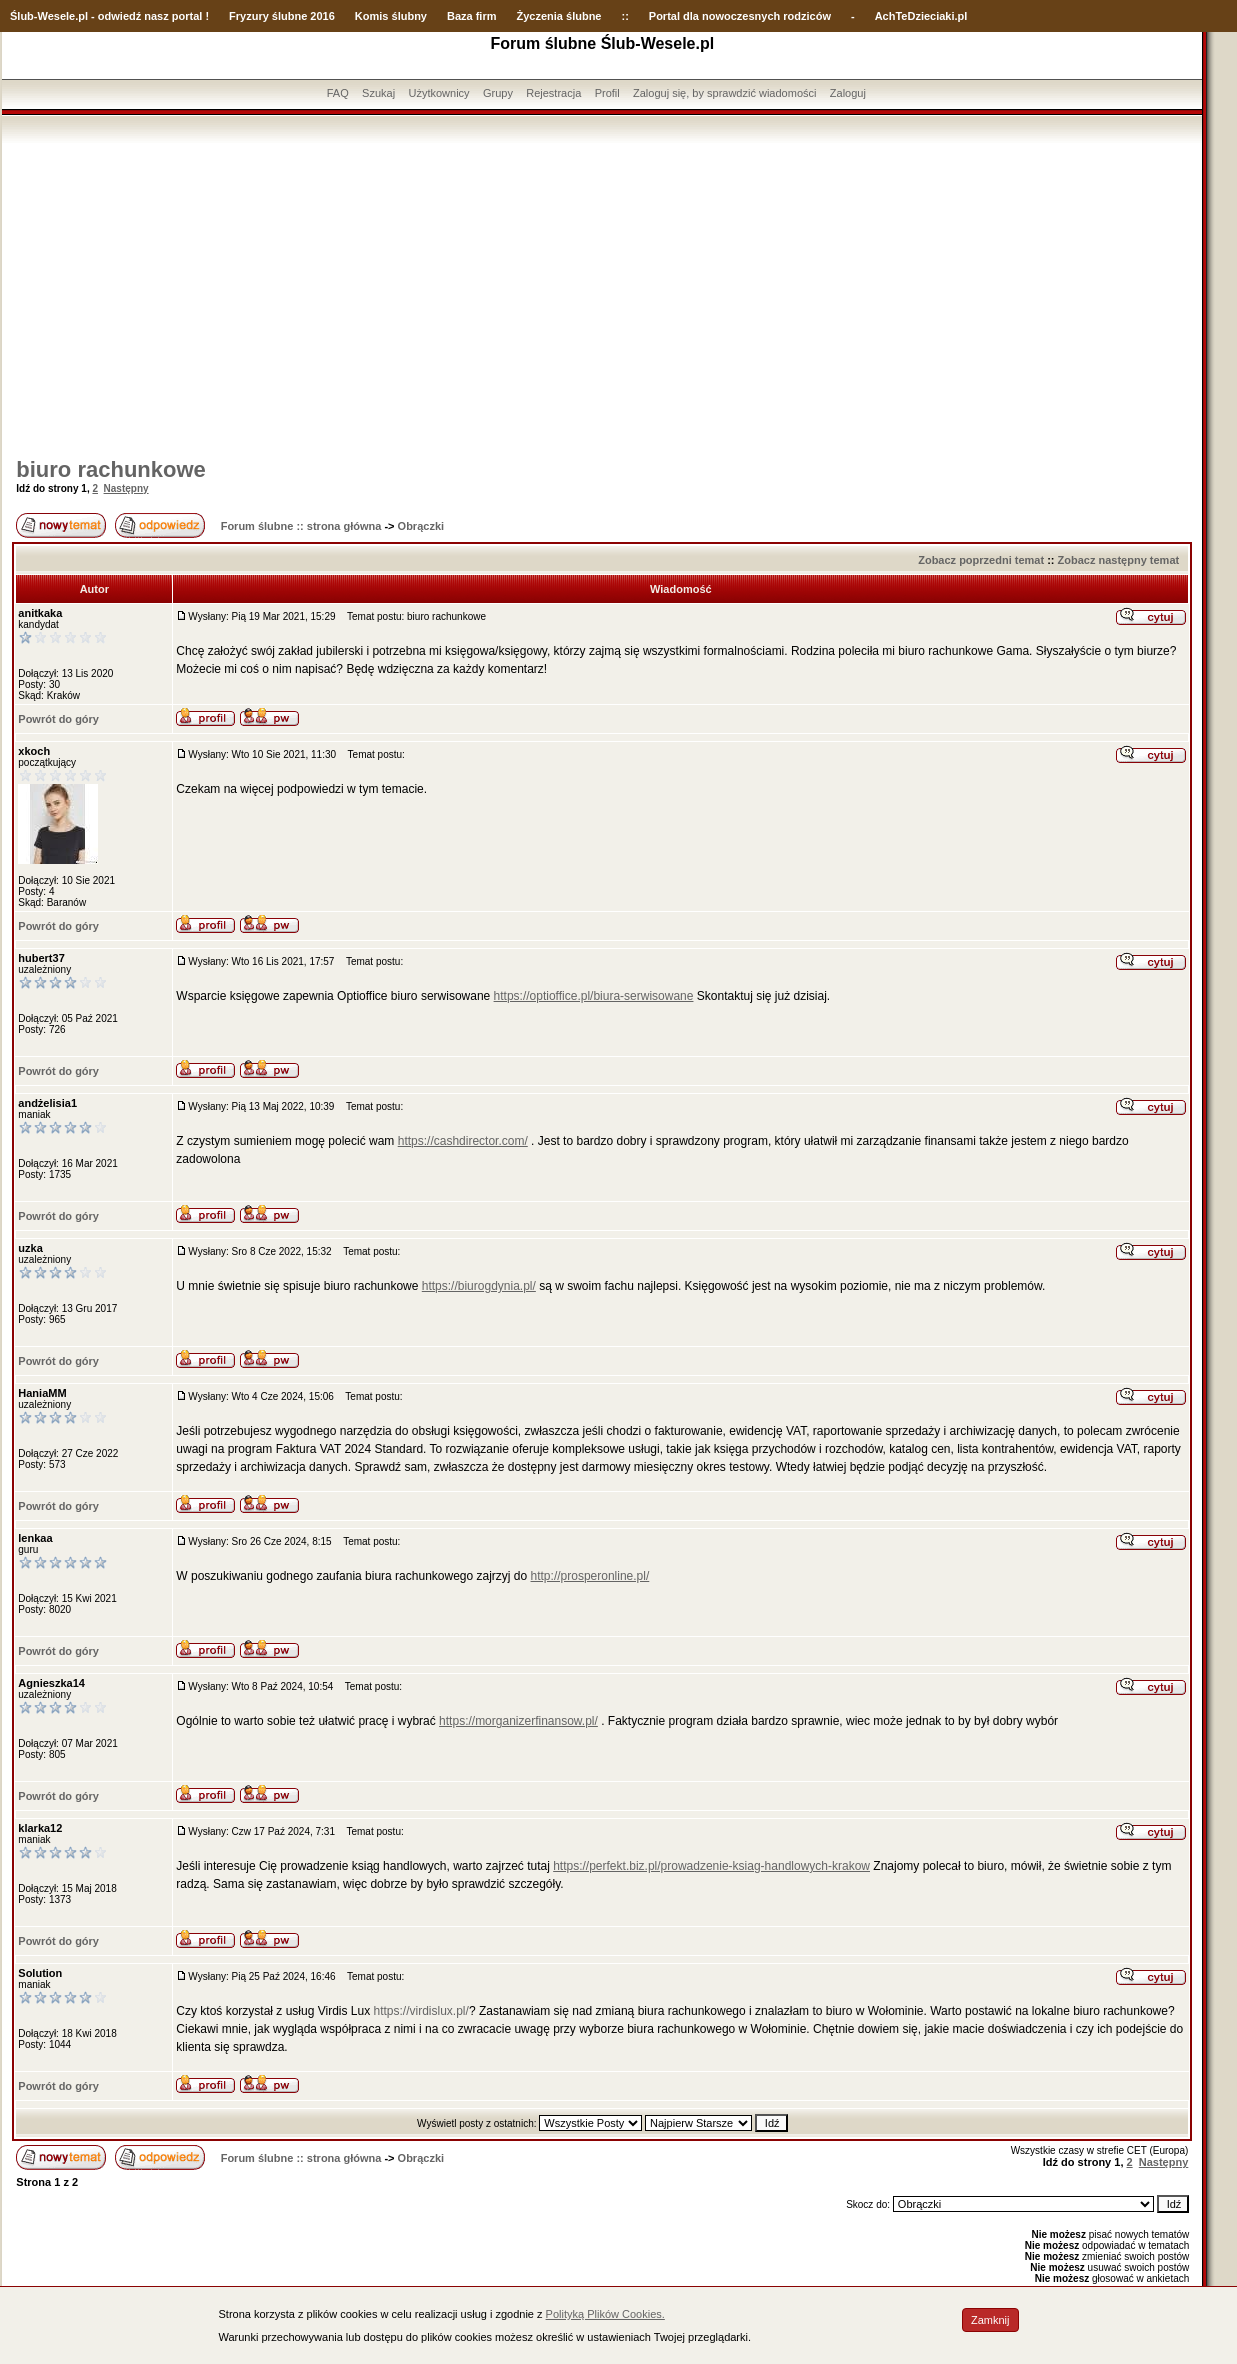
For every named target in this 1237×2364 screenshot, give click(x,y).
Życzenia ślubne (559, 16)
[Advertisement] (602, 293)
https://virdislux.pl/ (421, 2011)
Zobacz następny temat (1119, 560)
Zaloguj (848, 93)
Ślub (22, 16)
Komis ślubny (391, 16)
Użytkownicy (438, 93)
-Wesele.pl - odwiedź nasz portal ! (121, 16)
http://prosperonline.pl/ (590, 1576)
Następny (126, 488)
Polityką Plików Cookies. (605, 2314)
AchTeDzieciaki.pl (921, 16)
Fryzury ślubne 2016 (282, 16)
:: (624, 16)
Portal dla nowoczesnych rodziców (740, 16)
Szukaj (378, 93)
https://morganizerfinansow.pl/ (518, 1721)
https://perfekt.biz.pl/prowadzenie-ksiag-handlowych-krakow (711, 1866)
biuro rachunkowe (110, 469)
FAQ (338, 93)
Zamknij (990, 2320)
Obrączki (421, 526)
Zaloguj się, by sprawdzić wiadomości (724, 93)
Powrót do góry (58, 719)
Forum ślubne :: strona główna (301, 526)
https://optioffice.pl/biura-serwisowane (594, 996)
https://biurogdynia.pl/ (479, 1286)
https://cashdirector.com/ (463, 1141)
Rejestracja (553, 93)
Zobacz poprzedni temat (981, 560)
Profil (607, 93)
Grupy (498, 93)
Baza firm (472, 16)
